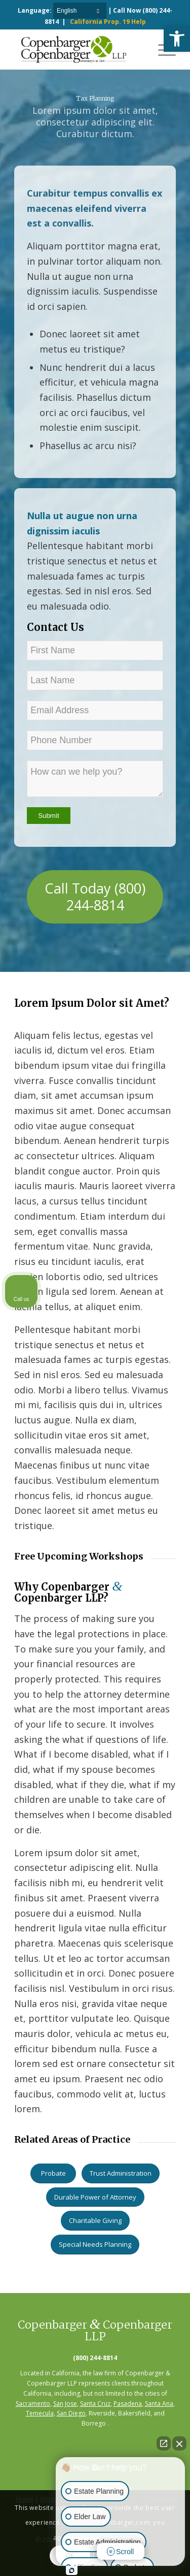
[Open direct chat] (164, 2443)
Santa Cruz (95, 2403)
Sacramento (33, 2403)
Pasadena (127, 2403)
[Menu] (162, 49)
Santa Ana (159, 2403)
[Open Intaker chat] (72, 2570)
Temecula (40, 2413)
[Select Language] (79, 11)
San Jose (65, 2403)
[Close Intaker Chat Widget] (179, 2443)
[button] (177, 38)
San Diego (71, 2413)
